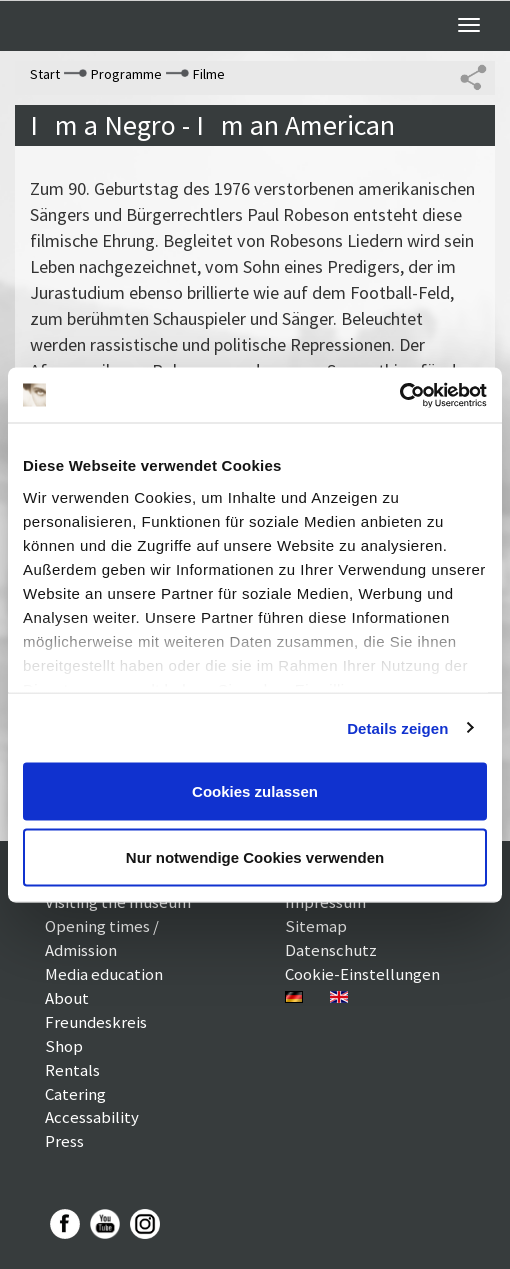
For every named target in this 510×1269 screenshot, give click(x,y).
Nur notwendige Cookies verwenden (255, 856)
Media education (104, 974)
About (67, 998)
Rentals (72, 1070)
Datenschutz (331, 950)
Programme (126, 74)
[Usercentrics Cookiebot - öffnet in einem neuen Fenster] (399, 395)
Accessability (92, 1117)
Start (45, 74)
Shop (64, 1046)
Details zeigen (397, 727)
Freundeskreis (96, 1022)
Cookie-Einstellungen (362, 974)
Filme (209, 74)
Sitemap (316, 926)
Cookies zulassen (255, 791)
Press (64, 1141)
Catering (75, 1094)
